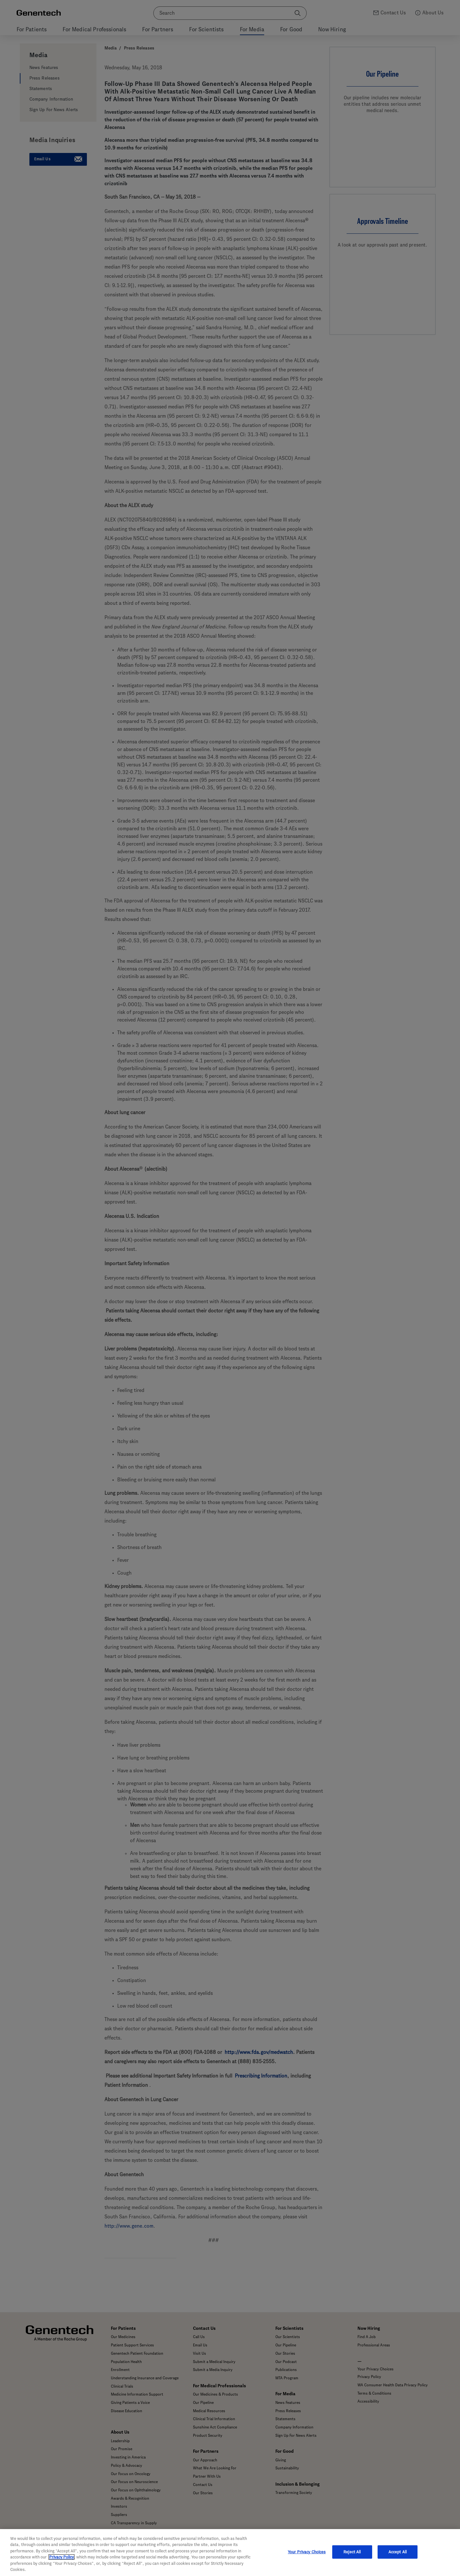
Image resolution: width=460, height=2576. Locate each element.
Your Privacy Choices (307, 2560)
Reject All (352, 2560)
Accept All (397, 2560)
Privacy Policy (61, 2565)
